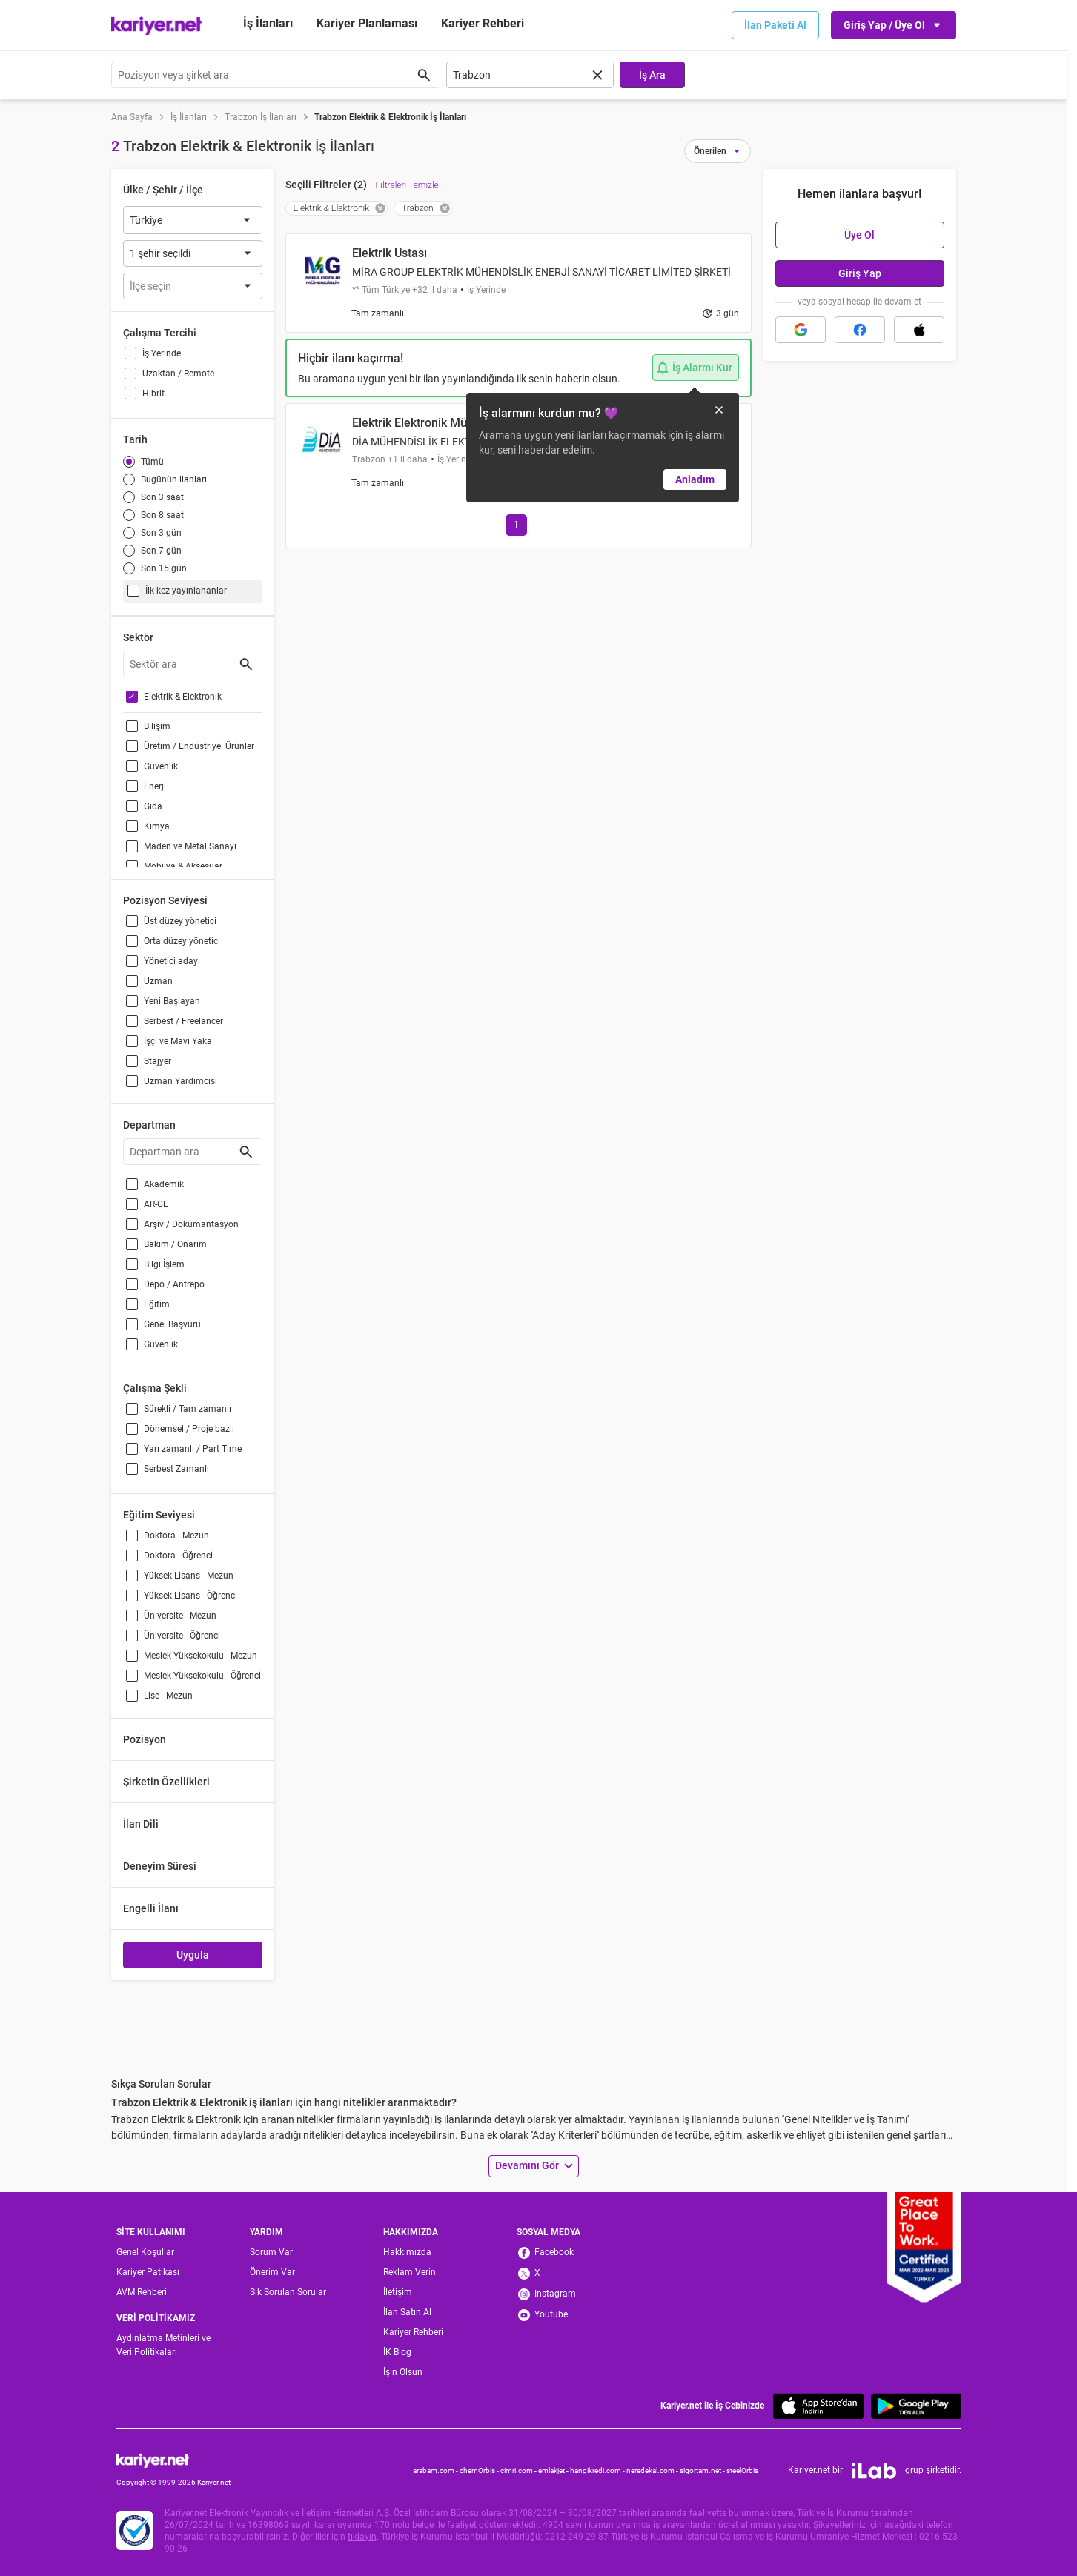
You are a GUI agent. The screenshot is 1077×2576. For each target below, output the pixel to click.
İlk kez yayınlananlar (186, 590)
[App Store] (818, 2406)
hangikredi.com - (598, 2470)
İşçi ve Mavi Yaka (178, 1041)
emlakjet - (554, 2470)
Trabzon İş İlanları (260, 117)
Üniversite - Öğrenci (182, 1635)
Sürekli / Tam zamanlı (187, 1409)
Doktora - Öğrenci (178, 1555)
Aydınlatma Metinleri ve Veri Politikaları (163, 2345)
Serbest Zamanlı (176, 1469)
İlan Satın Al (407, 2312)
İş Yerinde (161, 353)
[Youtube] (560, 2315)
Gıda (153, 806)
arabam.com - (436, 2470)
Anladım (695, 479)
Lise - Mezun (168, 1695)
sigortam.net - (703, 2470)
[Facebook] (560, 2252)
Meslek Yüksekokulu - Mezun (200, 1655)
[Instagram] (560, 2294)
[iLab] (874, 2471)
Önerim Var (272, 2272)
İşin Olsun (402, 2372)
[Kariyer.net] (173, 2460)
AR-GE (156, 1204)
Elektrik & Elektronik (183, 696)
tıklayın (362, 2537)
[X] (560, 2273)
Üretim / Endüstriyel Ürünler (199, 746)
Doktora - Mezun (176, 1535)
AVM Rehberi (141, 2292)
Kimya (157, 826)
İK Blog (397, 2352)
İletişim (397, 2292)
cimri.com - (519, 2470)
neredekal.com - (653, 2470)
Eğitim (157, 1304)
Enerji (155, 786)
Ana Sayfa (132, 117)
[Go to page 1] (516, 525)
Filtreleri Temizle (407, 185)
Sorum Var (271, 2252)
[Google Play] (916, 2406)
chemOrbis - (480, 2470)
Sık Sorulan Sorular (288, 2292)
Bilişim (157, 726)
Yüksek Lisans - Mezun (188, 1575)
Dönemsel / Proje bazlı (189, 1429)
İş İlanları (268, 23)
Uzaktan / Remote (178, 373)
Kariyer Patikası (147, 2272)
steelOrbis (742, 2470)
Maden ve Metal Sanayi (190, 846)
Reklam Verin (409, 2272)
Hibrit (153, 393)
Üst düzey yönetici (180, 921)
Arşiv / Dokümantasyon (191, 1224)
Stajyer (157, 1061)
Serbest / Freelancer (183, 1021)
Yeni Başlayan (172, 1001)
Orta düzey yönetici (182, 941)
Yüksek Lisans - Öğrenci (190, 1595)
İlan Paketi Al (775, 25)
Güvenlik (161, 766)
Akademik (164, 1184)
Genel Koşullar (145, 2252)
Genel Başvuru (172, 1324)
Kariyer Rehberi (413, 2332)
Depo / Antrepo (174, 1284)
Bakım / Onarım (175, 1244)
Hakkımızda (407, 2252)
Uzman (158, 981)
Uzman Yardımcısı (180, 1081)
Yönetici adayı (172, 961)
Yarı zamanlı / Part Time (193, 1449)
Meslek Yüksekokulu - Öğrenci (202, 1675)
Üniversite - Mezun (180, 1615)
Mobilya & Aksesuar (183, 866)
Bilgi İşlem (164, 1264)
